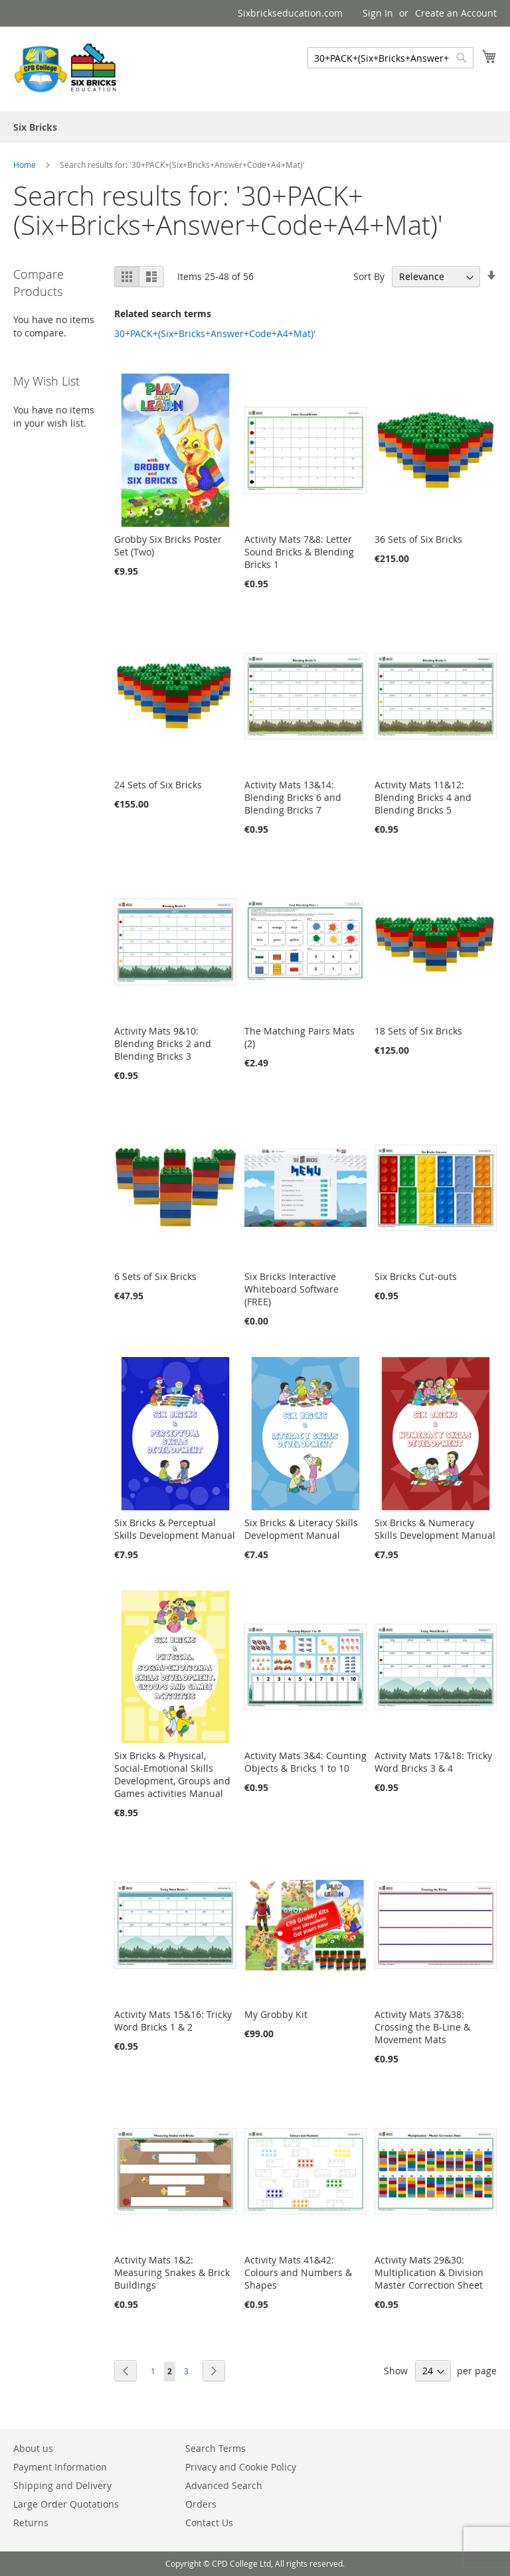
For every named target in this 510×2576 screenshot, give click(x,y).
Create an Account (456, 13)
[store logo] (66, 68)
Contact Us (209, 2522)
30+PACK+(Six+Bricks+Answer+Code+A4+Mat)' (214, 333)
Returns (30, 2522)
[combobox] (390, 57)
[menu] (255, 127)
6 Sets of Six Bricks (155, 1276)
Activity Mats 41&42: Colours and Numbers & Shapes (298, 2272)
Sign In (378, 13)
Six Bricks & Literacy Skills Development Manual (301, 1528)
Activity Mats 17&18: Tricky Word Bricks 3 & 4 (433, 1761)
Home (25, 164)
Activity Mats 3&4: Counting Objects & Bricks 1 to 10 (305, 1761)
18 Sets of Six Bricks (418, 1031)
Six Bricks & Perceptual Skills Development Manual (174, 1528)
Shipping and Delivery (62, 2485)
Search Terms (215, 2448)
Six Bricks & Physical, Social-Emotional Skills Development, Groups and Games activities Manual (172, 1774)
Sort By (368, 276)
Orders (200, 2504)
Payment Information (60, 2467)
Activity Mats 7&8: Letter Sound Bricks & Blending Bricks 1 (299, 552)
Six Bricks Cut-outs (416, 1276)
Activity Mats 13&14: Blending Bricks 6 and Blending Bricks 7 (292, 797)
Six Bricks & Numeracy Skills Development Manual (435, 1528)
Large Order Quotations (66, 2504)
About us (33, 2448)
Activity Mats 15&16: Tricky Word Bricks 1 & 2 (173, 2020)
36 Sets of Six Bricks (418, 539)
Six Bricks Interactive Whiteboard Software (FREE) (291, 1289)
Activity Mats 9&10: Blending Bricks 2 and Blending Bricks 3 (162, 1043)
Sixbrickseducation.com (290, 13)
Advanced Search (223, 2485)
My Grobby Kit (275, 2014)
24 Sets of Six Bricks (158, 784)
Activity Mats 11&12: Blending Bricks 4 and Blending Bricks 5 (423, 797)
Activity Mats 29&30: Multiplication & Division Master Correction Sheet (429, 2272)
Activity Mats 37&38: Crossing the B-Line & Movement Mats (422, 2027)
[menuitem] (35, 127)
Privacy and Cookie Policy (240, 2467)
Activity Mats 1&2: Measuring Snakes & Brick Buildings (172, 2272)
